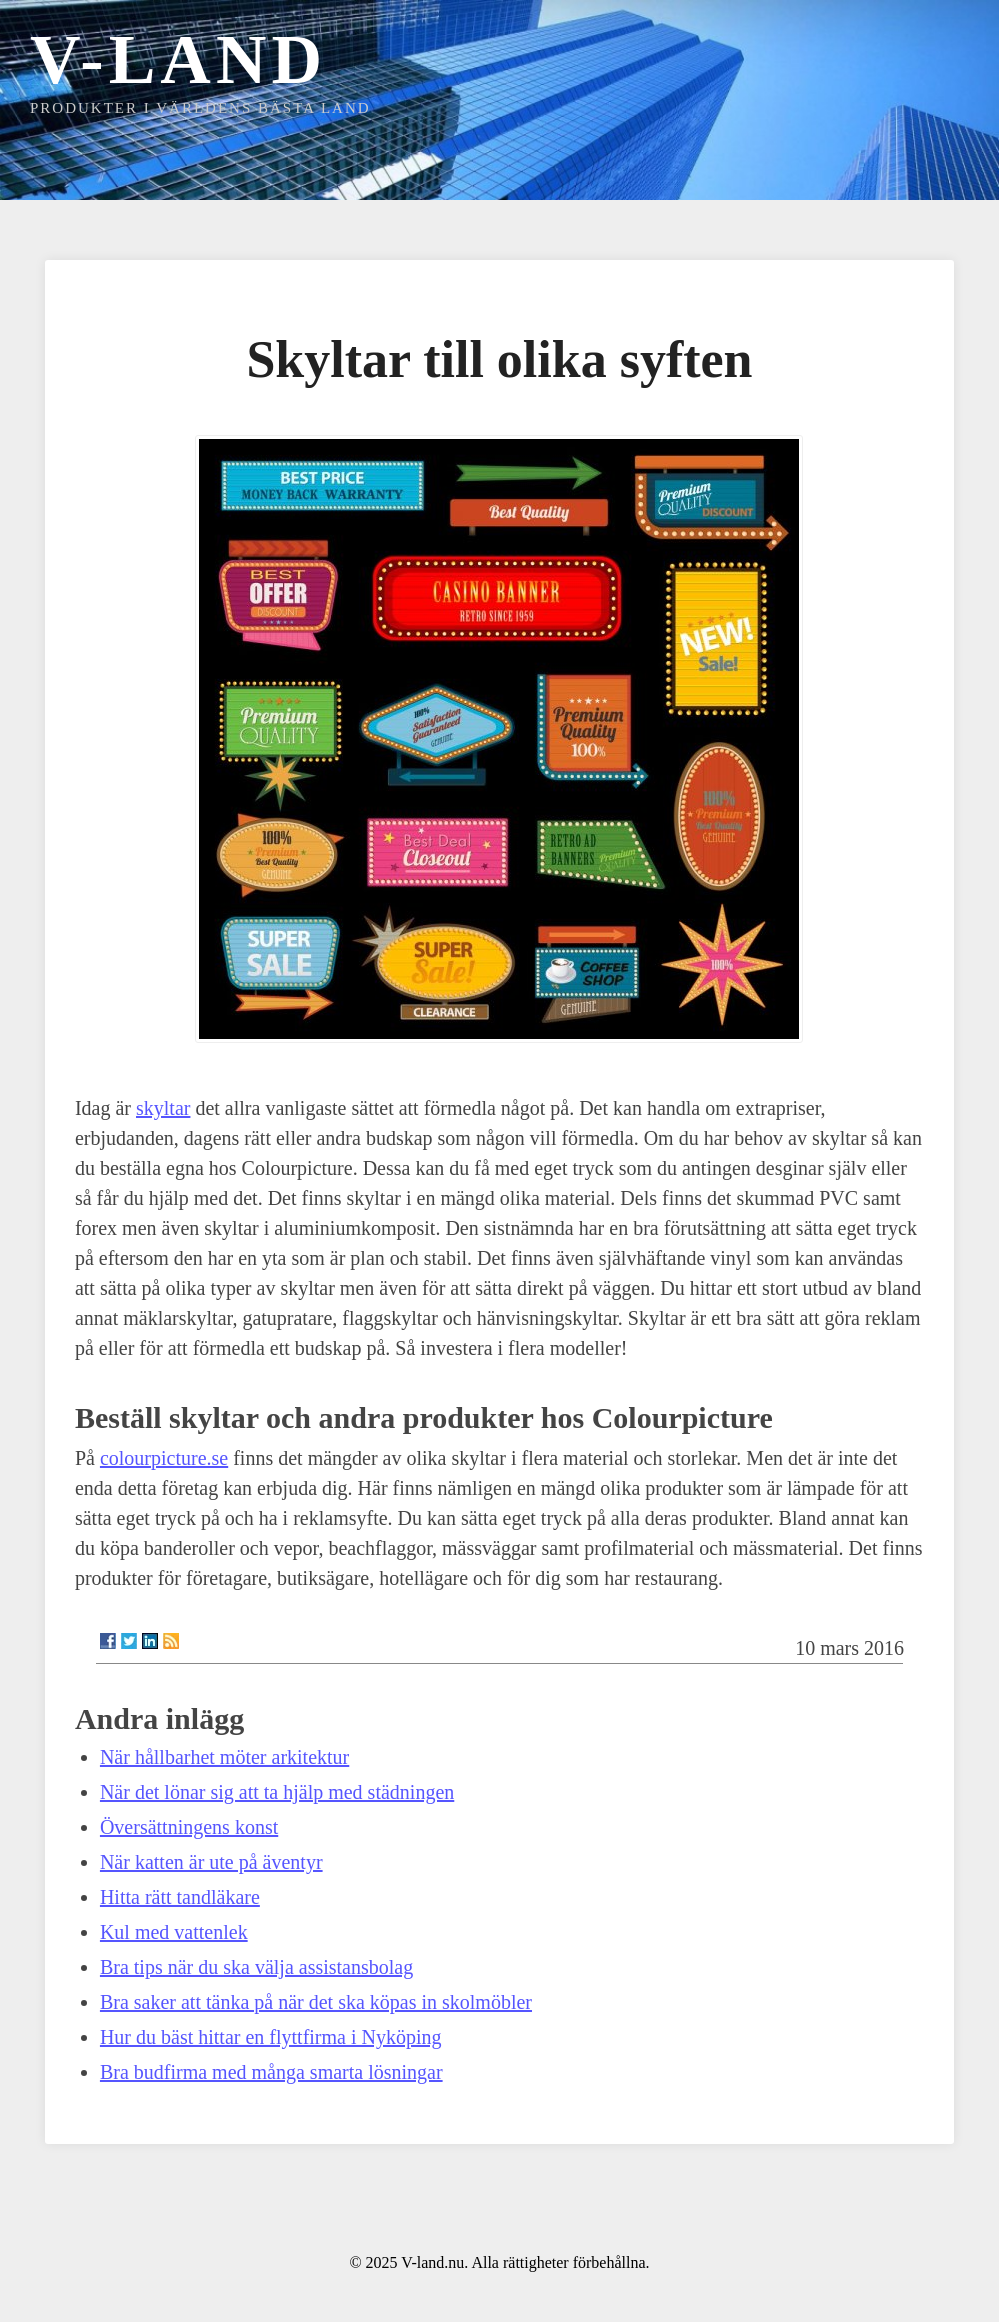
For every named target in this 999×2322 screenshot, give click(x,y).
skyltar (163, 1108)
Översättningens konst (189, 1827)
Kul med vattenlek (174, 1932)
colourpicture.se (164, 1458)
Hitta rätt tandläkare (180, 1897)
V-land (178, 59)
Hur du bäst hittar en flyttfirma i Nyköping (271, 2037)
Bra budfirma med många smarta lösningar (271, 2072)
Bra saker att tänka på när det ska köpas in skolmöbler (316, 2002)
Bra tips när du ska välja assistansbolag (256, 1967)
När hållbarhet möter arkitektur (224, 1757)
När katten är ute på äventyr (211, 1862)
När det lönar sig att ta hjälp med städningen (277, 1792)
